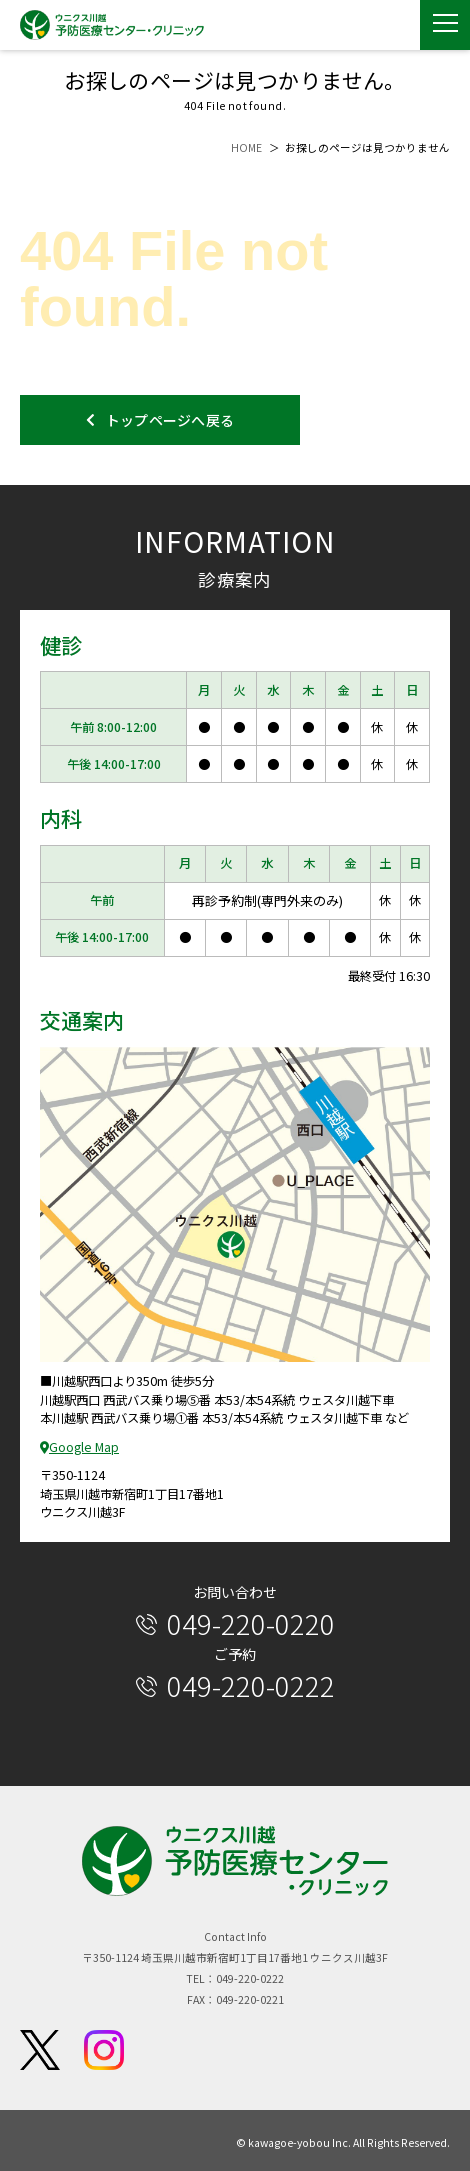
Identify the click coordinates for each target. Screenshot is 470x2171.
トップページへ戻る (160, 420)
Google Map (79, 1447)
